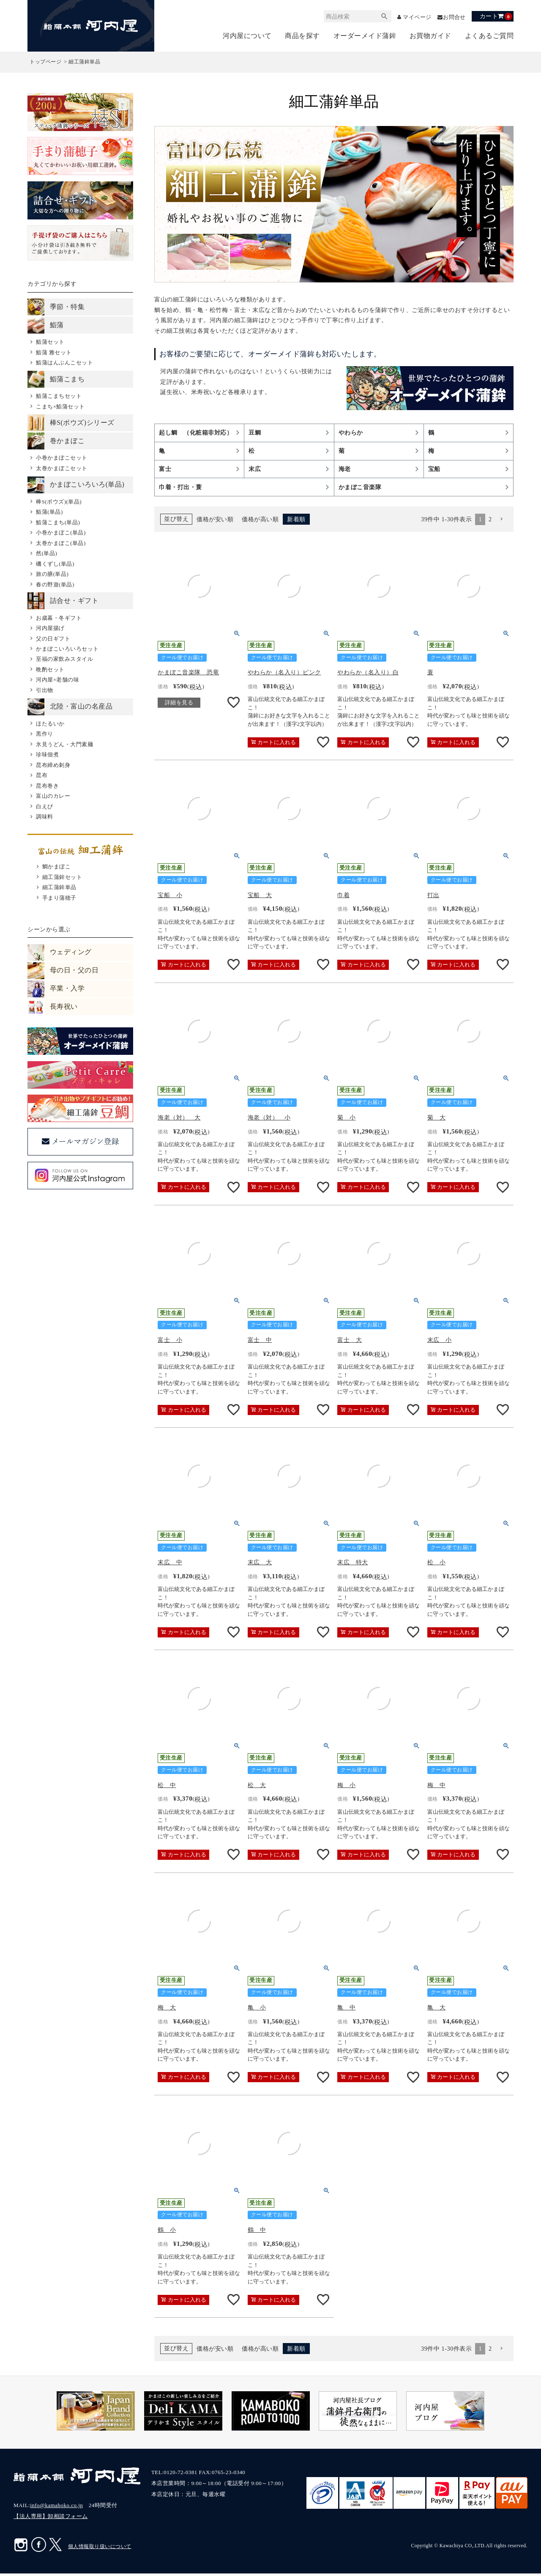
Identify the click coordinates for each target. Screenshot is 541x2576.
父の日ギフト (53, 639)
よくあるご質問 (489, 36)
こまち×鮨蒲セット (60, 407)
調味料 (44, 817)
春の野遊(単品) (55, 585)
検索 (379, 17)
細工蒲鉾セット (62, 877)
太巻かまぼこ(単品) (61, 543)
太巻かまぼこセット (61, 468)
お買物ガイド (430, 36)
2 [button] (490, 521)
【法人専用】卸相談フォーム (51, 2519)
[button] (501, 522)
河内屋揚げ (50, 628)
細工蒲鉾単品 (59, 888)
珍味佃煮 (47, 755)
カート (496, 16)
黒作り (44, 734)
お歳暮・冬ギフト (59, 618)
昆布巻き (47, 786)
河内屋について (247, 36)
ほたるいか (50, 724)
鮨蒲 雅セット (54, 353)
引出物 (44, 690)
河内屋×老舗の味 (57, 680)
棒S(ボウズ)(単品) (59, 502)
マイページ (413, 17)
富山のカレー (53, 796)
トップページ (45, 63)
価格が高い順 (260, 522)
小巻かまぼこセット (61, 458)
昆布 (41, 775)
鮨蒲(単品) (49, 512)
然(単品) (46, 553)
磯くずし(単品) (55, 564)
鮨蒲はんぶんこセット (64, 363)
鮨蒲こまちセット (59, 396)
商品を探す (302, 36)
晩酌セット (50, 670)
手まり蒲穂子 (59, 898)
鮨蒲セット (50, 342)
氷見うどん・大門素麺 (64, 745)
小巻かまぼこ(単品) (61, 533)
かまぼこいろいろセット (67, 649)
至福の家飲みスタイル (64, 660)
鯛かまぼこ (56, 867)
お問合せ (453, 17)
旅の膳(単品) (52, 574)
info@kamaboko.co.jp (56, 2508)
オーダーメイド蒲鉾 (364, 36)
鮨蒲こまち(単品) (58, 523)
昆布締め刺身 (53, 765)
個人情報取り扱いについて (99, 2549)
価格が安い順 (215, 522)
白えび (44, 807)
